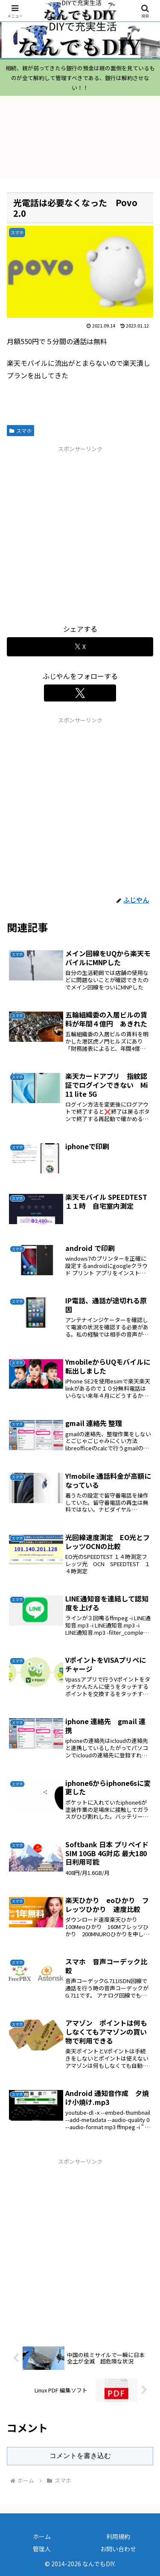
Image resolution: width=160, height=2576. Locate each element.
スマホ (20, 430)
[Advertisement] (80, 533)
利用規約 (118, 2536)
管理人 (42, 2548)
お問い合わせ (118, 2548)
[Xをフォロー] (80, 693)
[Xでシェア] (80, 646)
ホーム (42, 2536)
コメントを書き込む (80, 2455)
